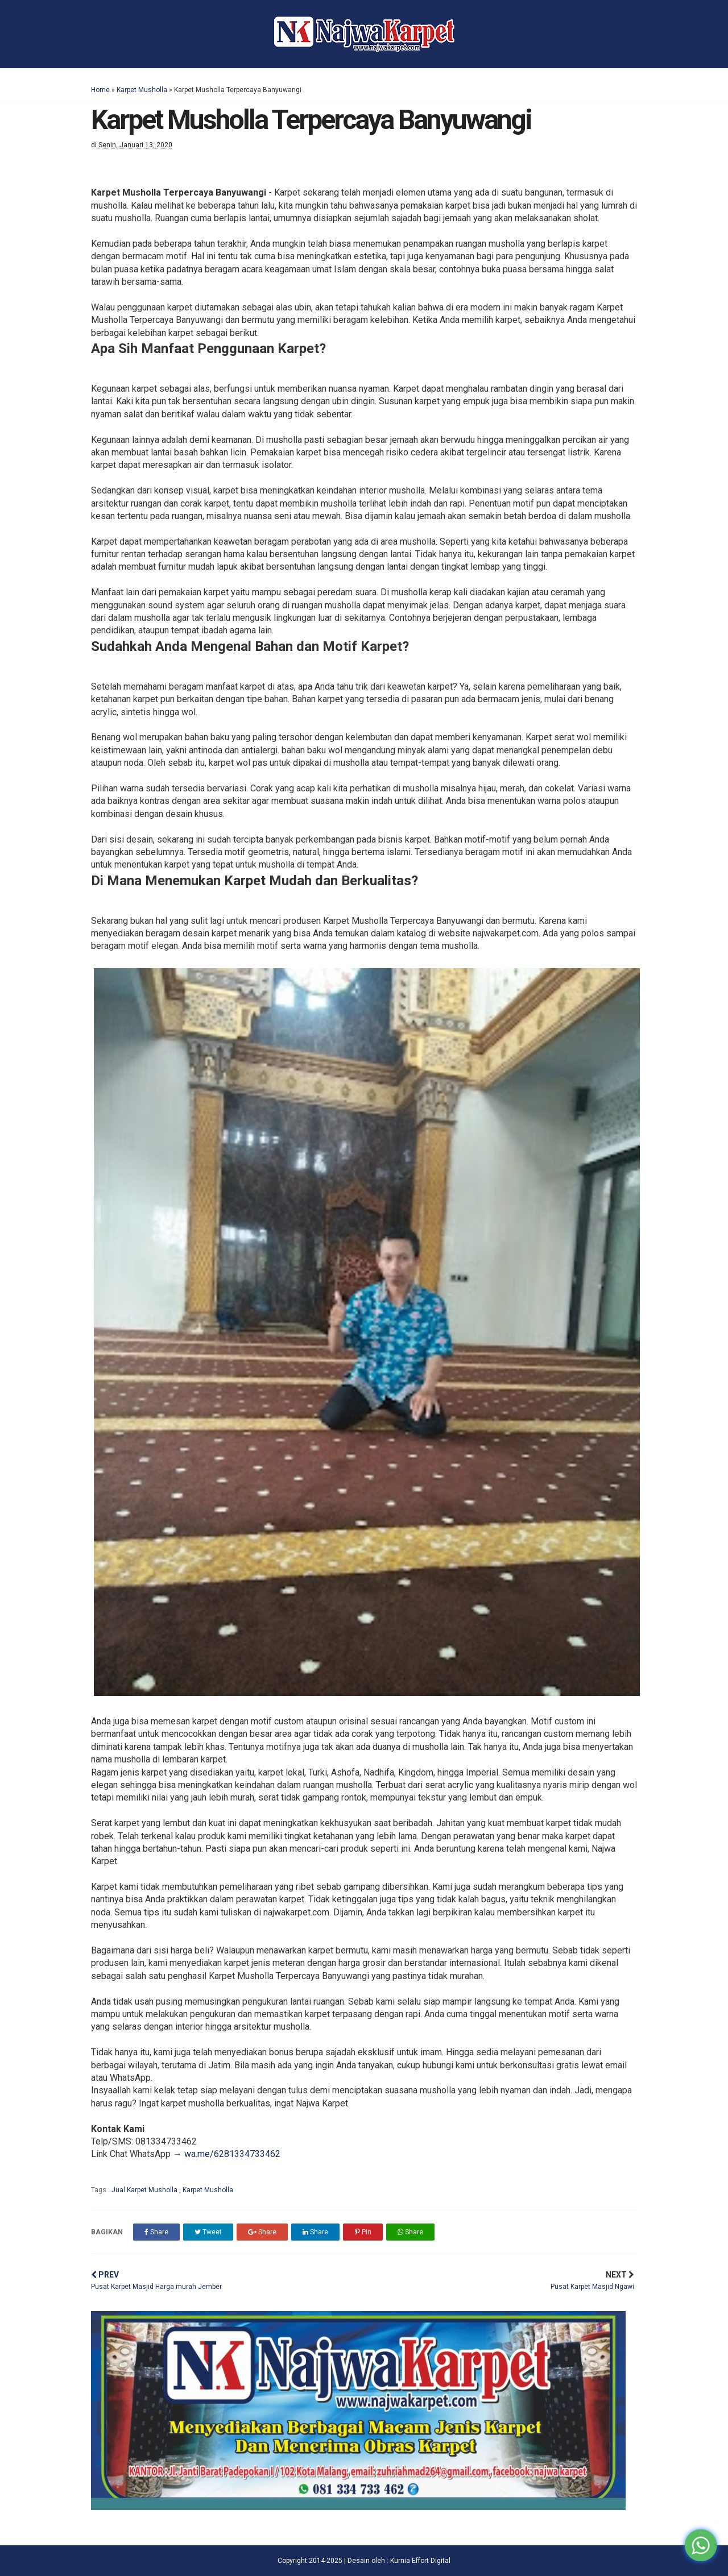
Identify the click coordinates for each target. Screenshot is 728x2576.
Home (100, 90)
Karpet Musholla (142, 90)
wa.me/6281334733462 (232, 2153)
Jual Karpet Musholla (145, 2190)
